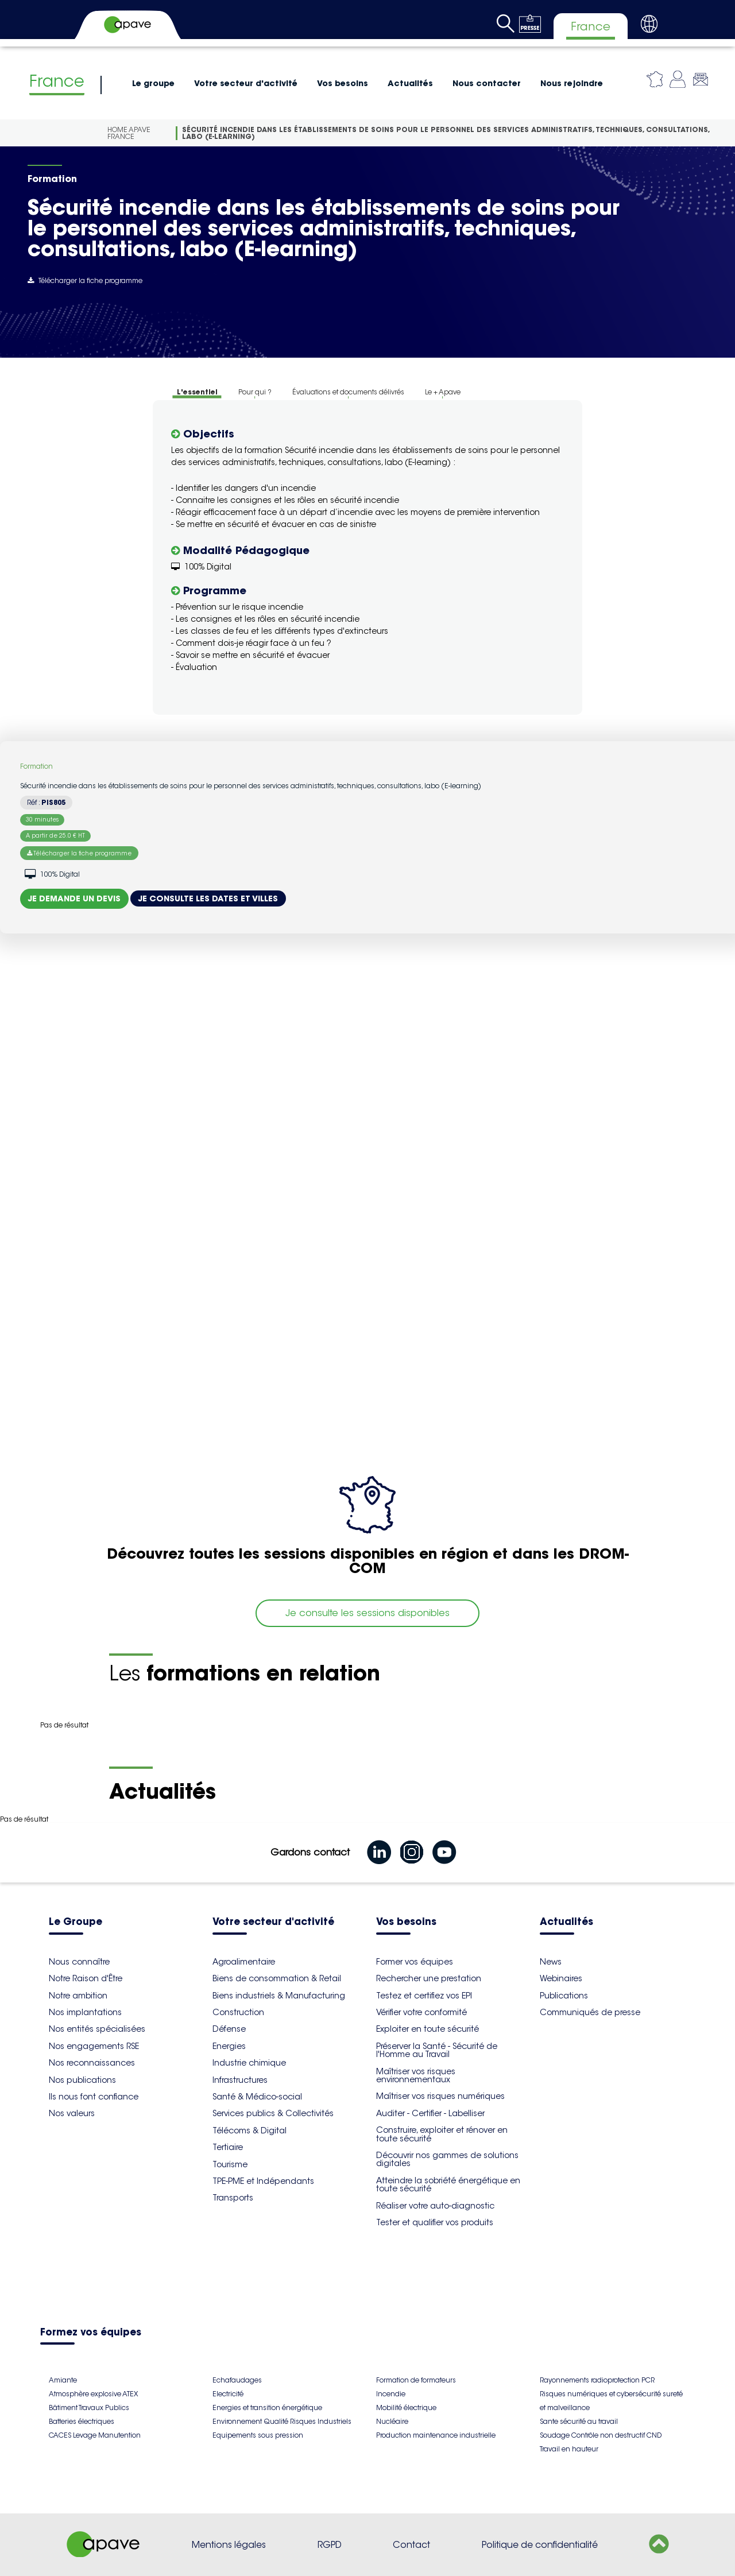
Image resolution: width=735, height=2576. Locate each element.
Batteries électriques (81, 2421)
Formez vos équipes (90, 2332)
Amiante (63, 2380)
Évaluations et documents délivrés (348, 392)
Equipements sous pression (257, 2435)
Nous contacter (486, 83)
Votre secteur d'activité (245, 83)
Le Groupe (75, 1922)
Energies (229, 2046)
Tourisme (229, 2164)
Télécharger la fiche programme (85, 280)
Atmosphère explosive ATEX (93, 2393)
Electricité (227, 2393)
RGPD (330, 2544)
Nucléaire (392, 2421)
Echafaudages (237, 2380)
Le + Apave (443, 392)
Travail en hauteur (569, 2449)
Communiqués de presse (590, 2012)
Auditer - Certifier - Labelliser (430, 2113)
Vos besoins (342, 83)
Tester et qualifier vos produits (434, 2222)
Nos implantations (85, 2012)
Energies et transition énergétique (267, 2407)
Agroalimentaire (243, 1962)
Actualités (410, 83)
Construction (238, 2012)
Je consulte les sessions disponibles (367, 1613)
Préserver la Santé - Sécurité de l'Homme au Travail (436, 2050)
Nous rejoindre (571, 83)
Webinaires (561, 1978)
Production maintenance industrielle (436, 2435)
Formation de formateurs (416, 2380)
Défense (229, 2029)
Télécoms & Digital (249, 2130)
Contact (411, 2544)
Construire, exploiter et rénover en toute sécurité (442, 2134)
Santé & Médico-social (257, 2096)
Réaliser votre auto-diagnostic (435, 2206)
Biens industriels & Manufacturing (278, 1995)
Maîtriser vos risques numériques (440, 2096)
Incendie (390, 2393)
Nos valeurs (72, 2113)
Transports (232, 2197)
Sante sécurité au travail (579, 2421)
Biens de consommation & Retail (276, 1978)
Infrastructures (240, 2080)
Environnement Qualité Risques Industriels (281, 2421)
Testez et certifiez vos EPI (424, 1995)
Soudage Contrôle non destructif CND (601, 2435)
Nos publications (82, 2080)
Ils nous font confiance (93, 2096)
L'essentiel (197, 392)
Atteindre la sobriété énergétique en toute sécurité (448, 2184)
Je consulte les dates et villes (208, 898)
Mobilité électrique (406, 2407)
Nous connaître (79, 1962)
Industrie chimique (249, 2063)
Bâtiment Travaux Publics (89, 2407)
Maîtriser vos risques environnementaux (415, 2075)
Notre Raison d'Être (85, 1978)
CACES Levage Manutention (95, 2435)
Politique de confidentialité (540, 2544)
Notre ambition (78, 1995)
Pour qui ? (255, 392)
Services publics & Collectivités (273, 2113)
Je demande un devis (74, 898)
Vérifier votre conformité (421, 2012)
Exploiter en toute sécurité (427, 2029)
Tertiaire (227, 2147)
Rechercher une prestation (428, 1978)
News (551, 1962)
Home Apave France (128, 133)
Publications (564, 1995)
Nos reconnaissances (92, 2063)
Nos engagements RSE (94, 2046)
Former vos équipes (414, 1962)
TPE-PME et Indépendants (263, 2181)
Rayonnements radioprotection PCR (597, 2380)
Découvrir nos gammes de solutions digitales (447, 2159)
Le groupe (153, 83)
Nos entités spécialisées (97, 2029)
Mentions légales (229, 2544)
